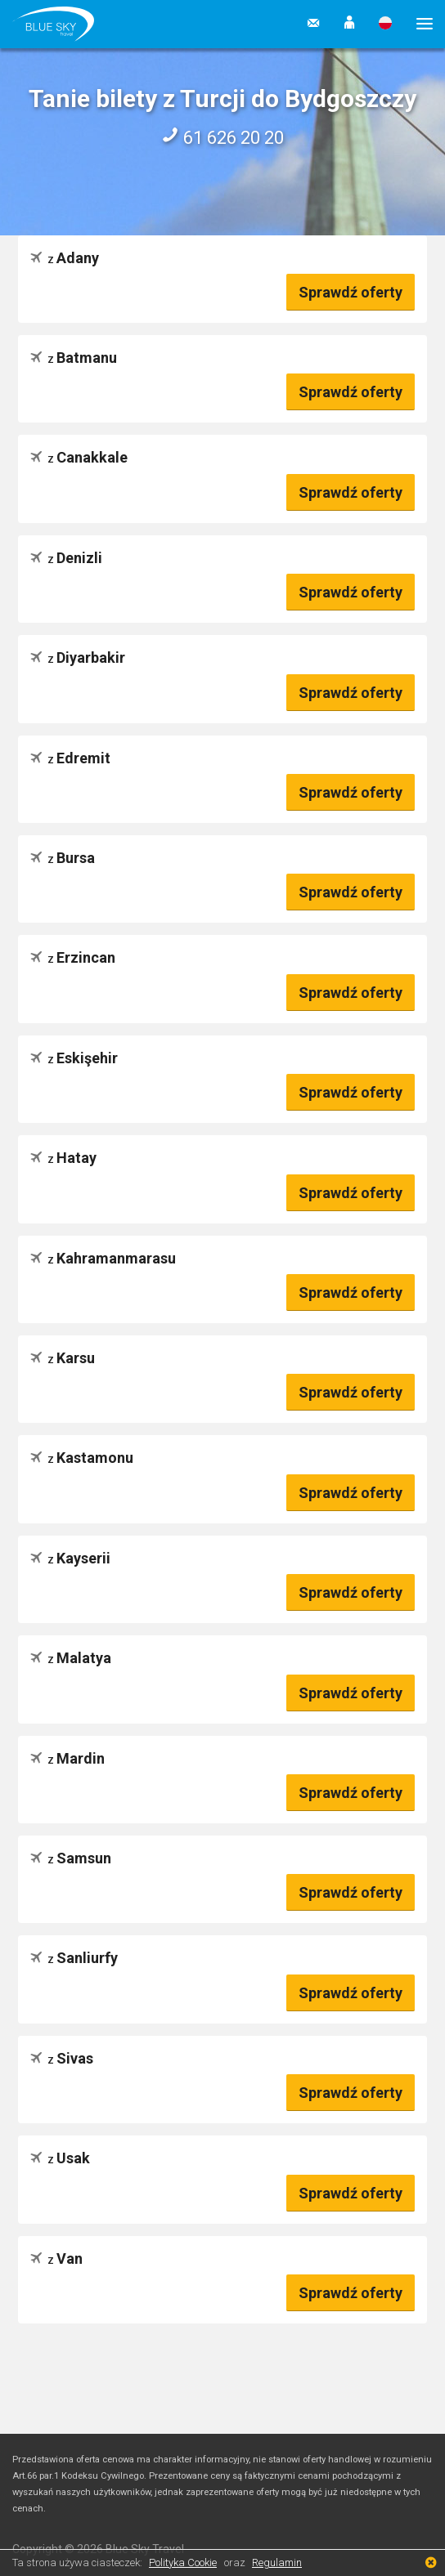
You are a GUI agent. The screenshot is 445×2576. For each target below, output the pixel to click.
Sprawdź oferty (350, 292)
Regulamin (277, 2562)
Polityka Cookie (183, 2562)
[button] (349, 24)
